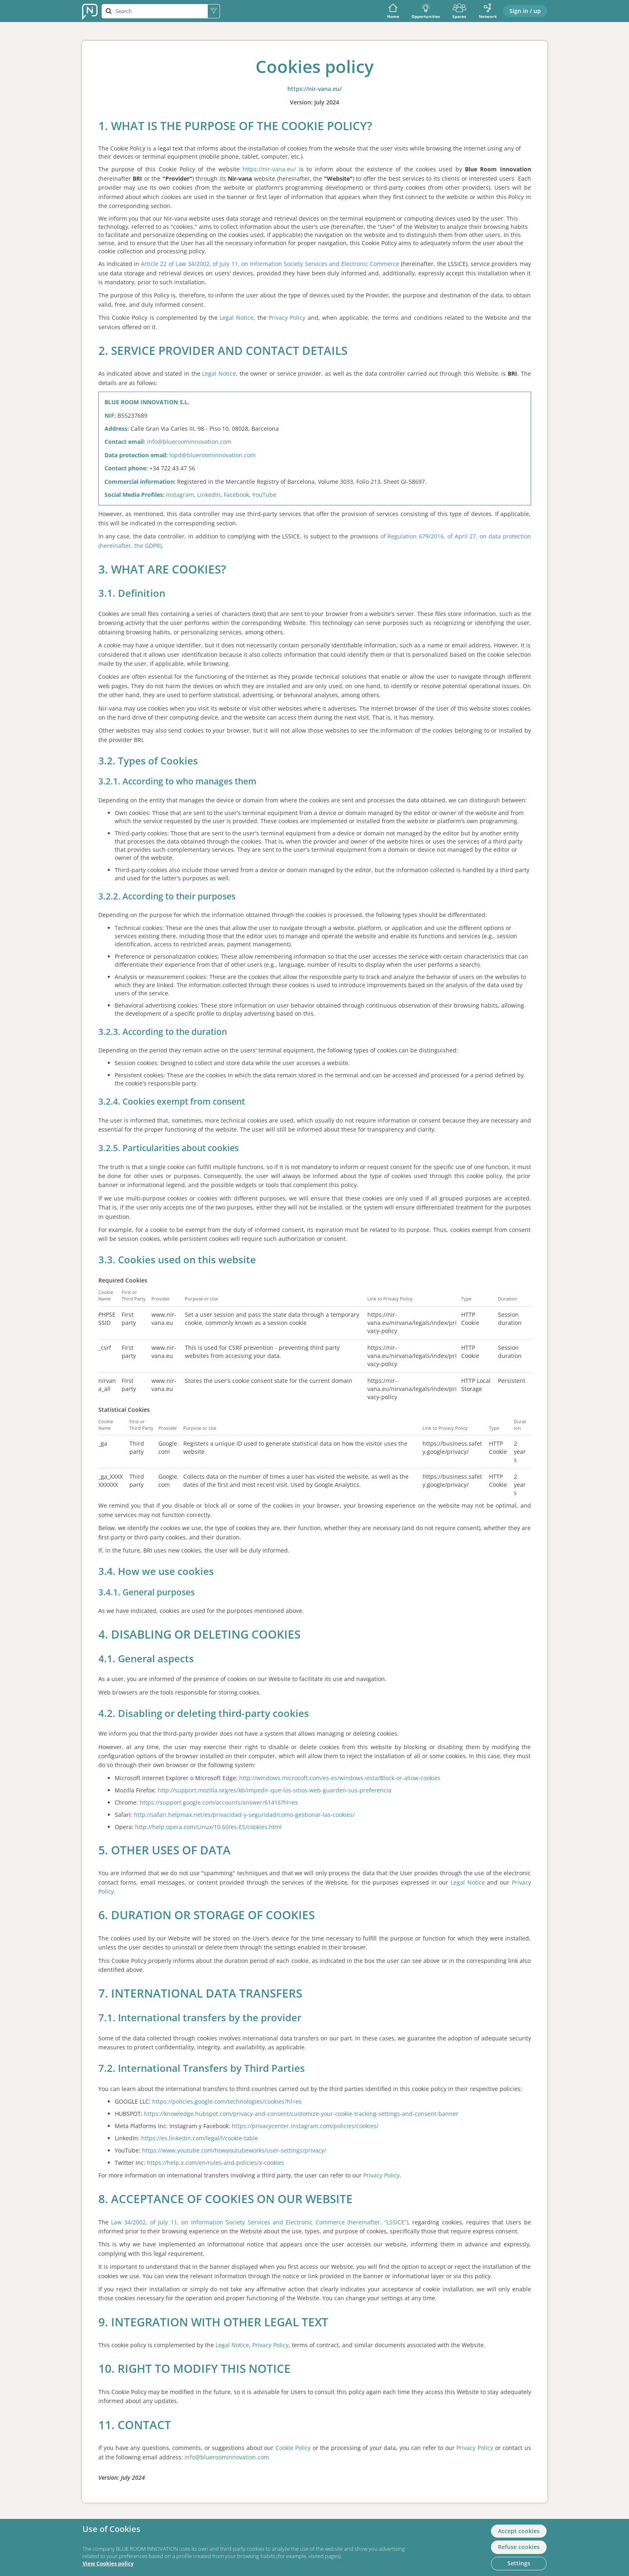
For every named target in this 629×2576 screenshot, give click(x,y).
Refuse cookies (519, 2547)
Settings (518, 2563)
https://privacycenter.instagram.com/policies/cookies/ (305, 2126)
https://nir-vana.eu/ (314, 89)
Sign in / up (525, 11)
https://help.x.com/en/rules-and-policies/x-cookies (215, 2162)
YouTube (264, 494)
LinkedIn (208, 494)
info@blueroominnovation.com (189, 441)
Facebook (236, 494)
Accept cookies (519, 2531)
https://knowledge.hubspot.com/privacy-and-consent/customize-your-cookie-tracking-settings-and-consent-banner (301, 2114)
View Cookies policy (107, 2563)
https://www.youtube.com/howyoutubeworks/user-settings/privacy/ (234, 2150)
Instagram (180, 494)
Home (393, 11)
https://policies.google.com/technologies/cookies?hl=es (227, 2101)
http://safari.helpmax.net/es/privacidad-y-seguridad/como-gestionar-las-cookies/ (244, 1814)
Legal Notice (236, 317)
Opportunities (425, 11)
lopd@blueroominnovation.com (212, 455)
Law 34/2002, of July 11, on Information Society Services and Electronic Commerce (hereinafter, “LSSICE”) (259, 2222)
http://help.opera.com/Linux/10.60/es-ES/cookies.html (208, 1827)
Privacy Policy (287, 317)
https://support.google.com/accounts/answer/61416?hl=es (219, 1802)
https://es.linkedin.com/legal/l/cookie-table (199, 2138)
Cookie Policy (293, 2448)
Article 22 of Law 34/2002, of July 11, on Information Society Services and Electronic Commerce (270, 264)
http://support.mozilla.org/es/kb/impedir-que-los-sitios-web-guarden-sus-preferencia (274, 1790)
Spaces (459, 11)
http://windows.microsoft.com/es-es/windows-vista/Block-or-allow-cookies (339, 1778)
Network (488, 11)
